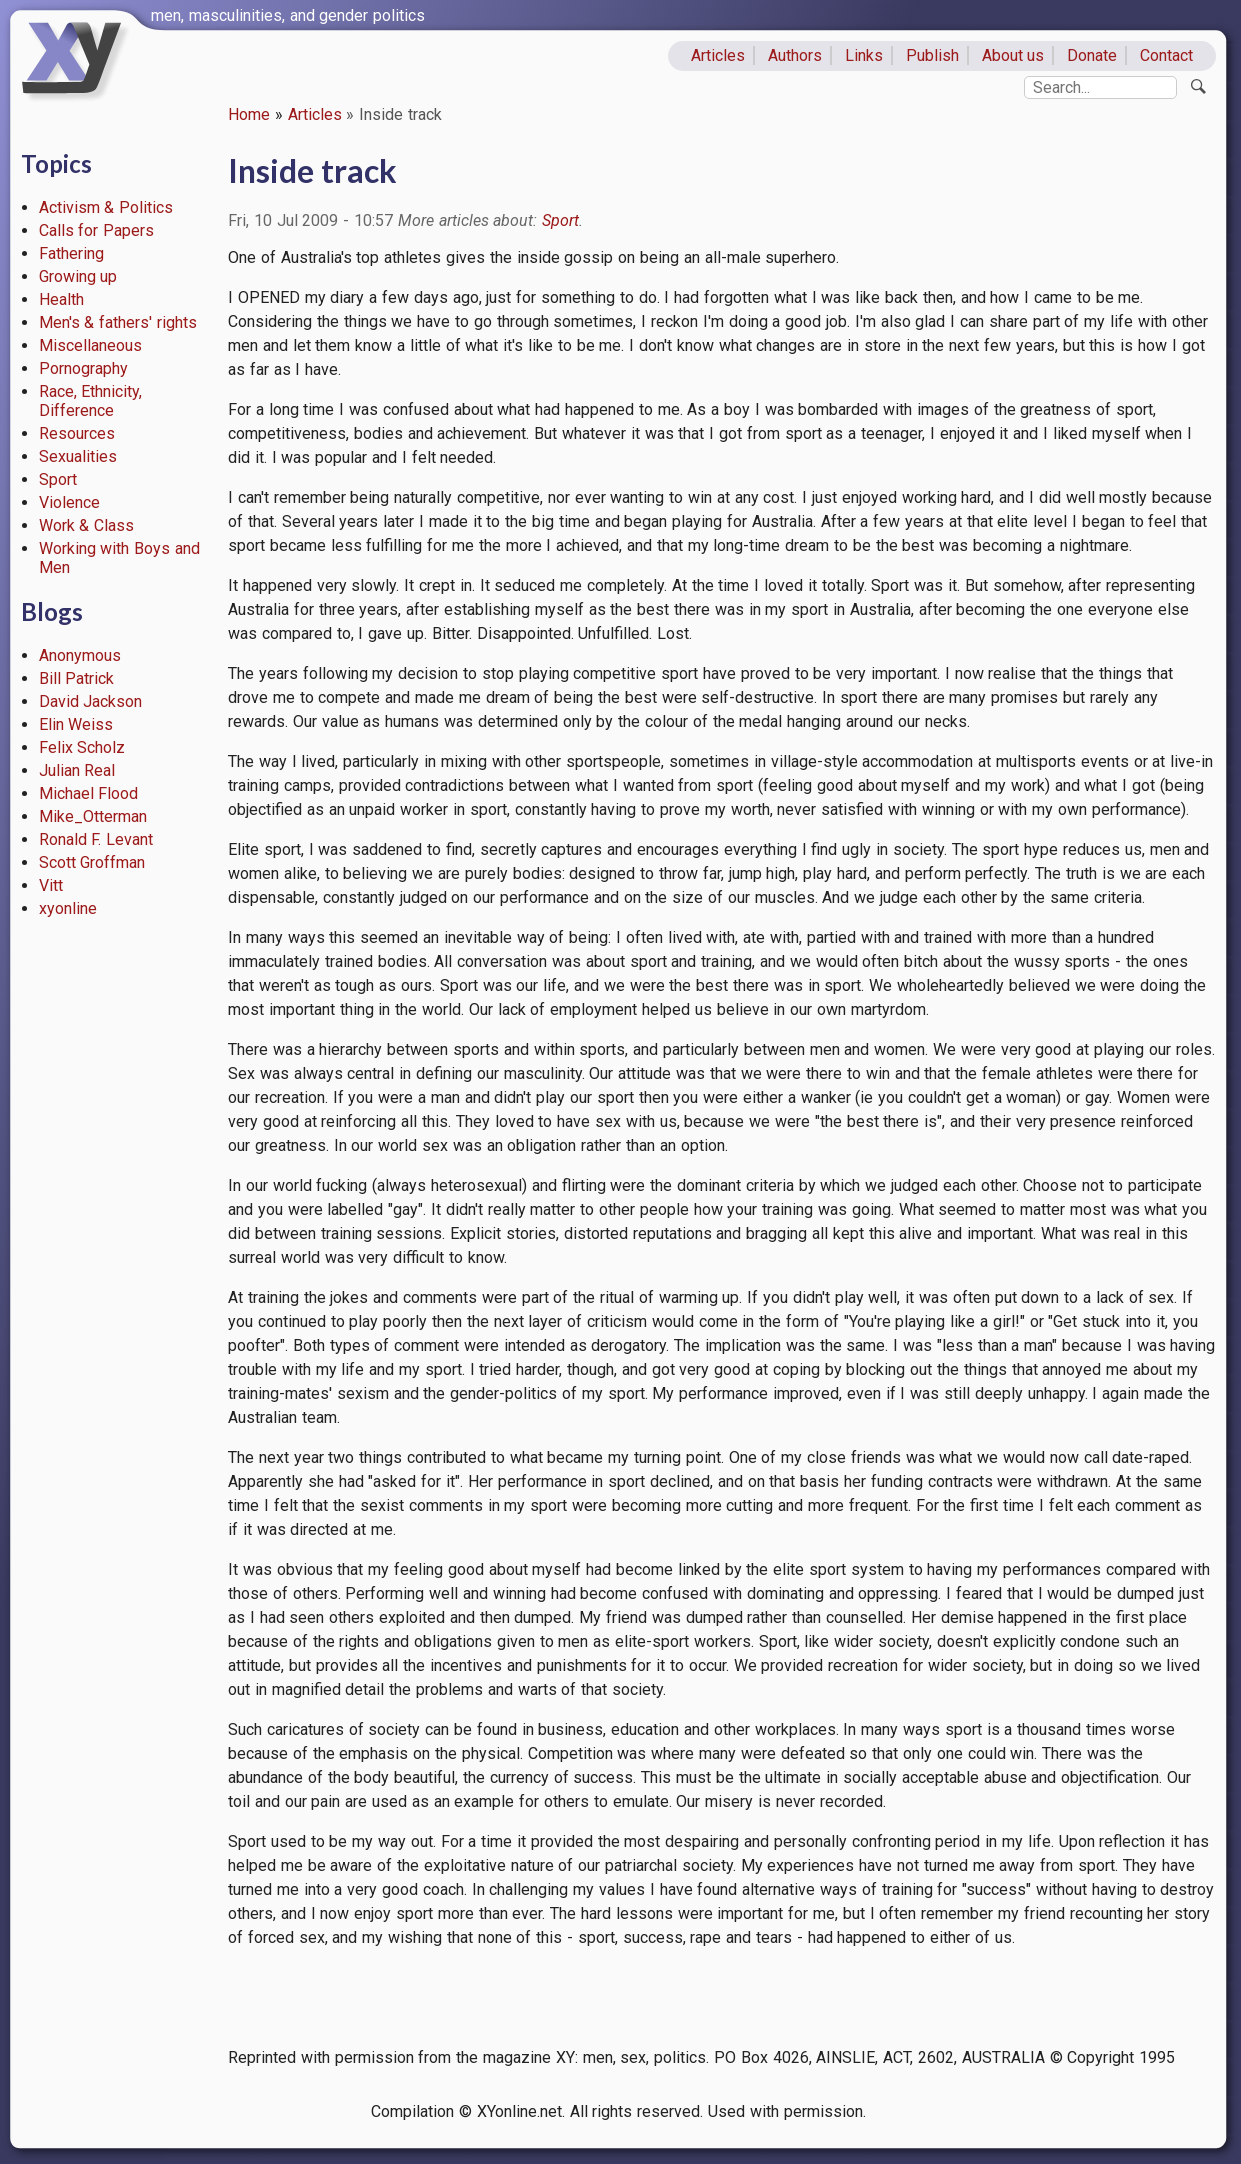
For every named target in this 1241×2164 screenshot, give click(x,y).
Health (61, 299)
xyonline (68, 908)
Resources (77, 433)
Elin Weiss (76, 724)
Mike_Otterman (93, 816)
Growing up (78, 276)
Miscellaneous (90, 345)
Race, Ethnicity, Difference (91, 401)
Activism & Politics (106, 207)
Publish (932, 55)
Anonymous (80, 655)
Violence (69, 502)
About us (1013, 55)
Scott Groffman (92, 862)
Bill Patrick (77, 678)
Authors (795, 55)
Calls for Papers (97, 230)
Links (864, 55)
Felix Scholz (82, 747)
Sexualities (78, 456)
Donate (1092, 55)
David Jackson (91, 701)
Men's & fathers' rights (118, 322)
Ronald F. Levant (96, 839)
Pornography (83, 368)
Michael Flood (89, 793)
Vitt (51, 885)
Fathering (71, 253)
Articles (718, 55)
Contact (1166, 55)
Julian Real (77, 770)
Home (249, 114)
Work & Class (87, 525)
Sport (58, 479)
